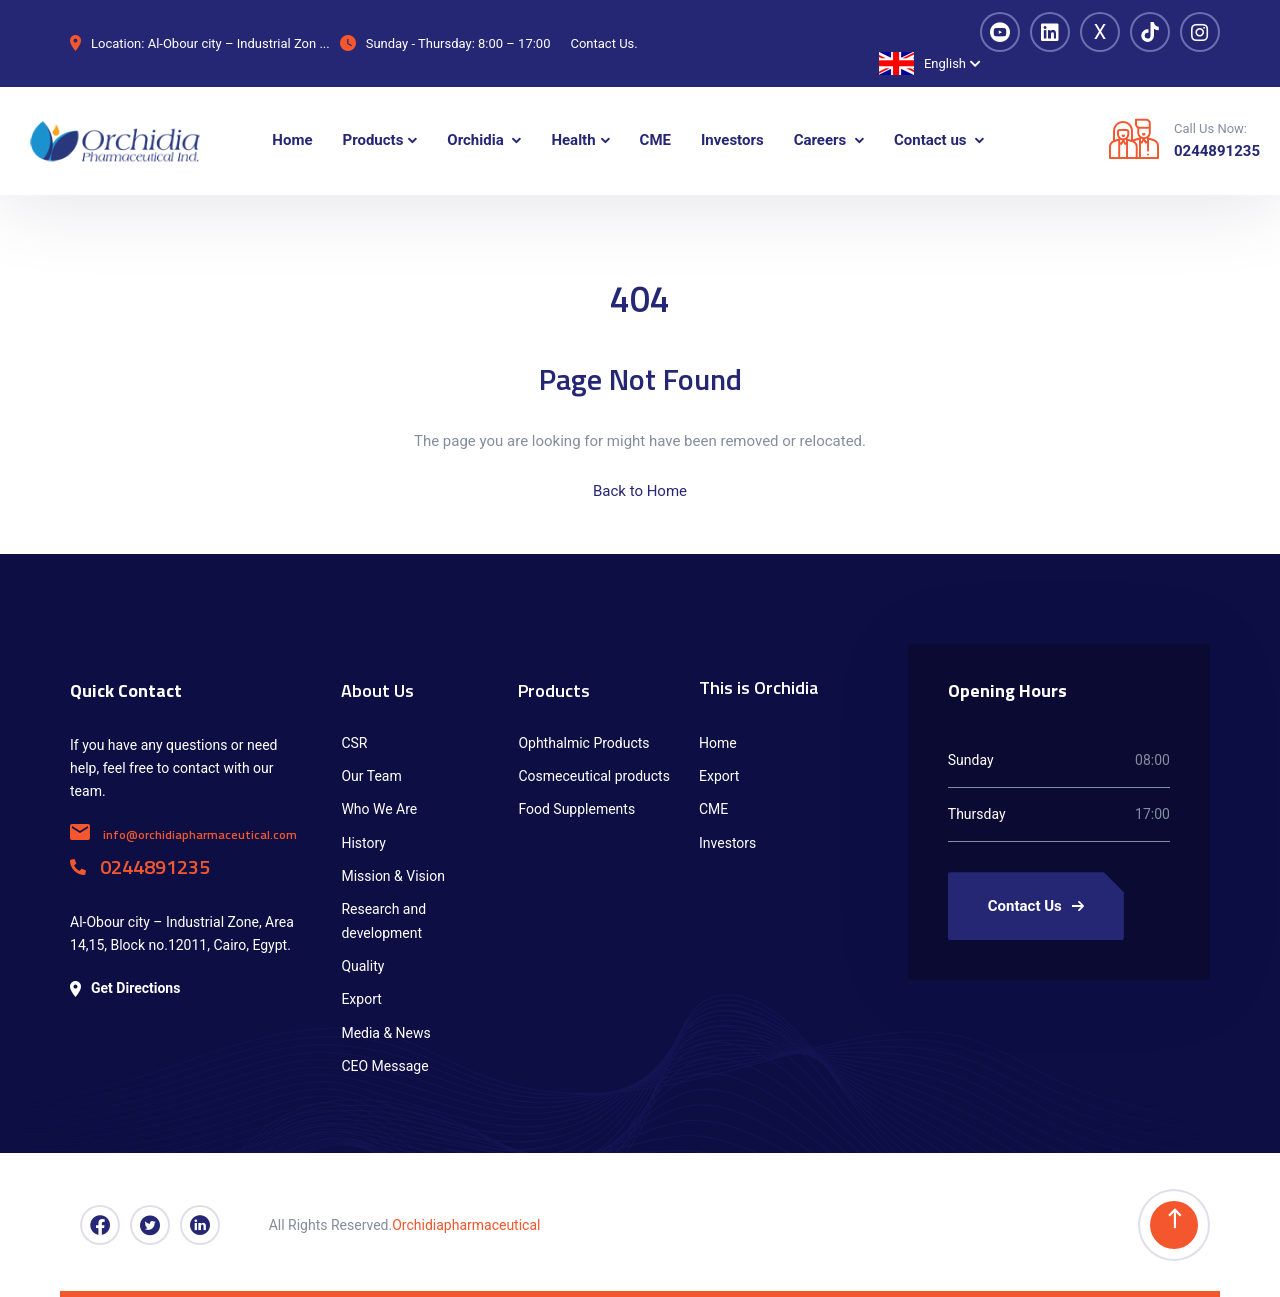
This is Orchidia (758, 687)
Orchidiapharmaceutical (466, 1225)
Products (554, 690)
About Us (377, 690)
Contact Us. (603, 43)
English (922, 63)
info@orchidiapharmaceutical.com (183, 834)
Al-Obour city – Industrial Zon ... (239, 43)
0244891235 (1217, 151)
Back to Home (640, 491)
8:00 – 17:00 (514, 43)
